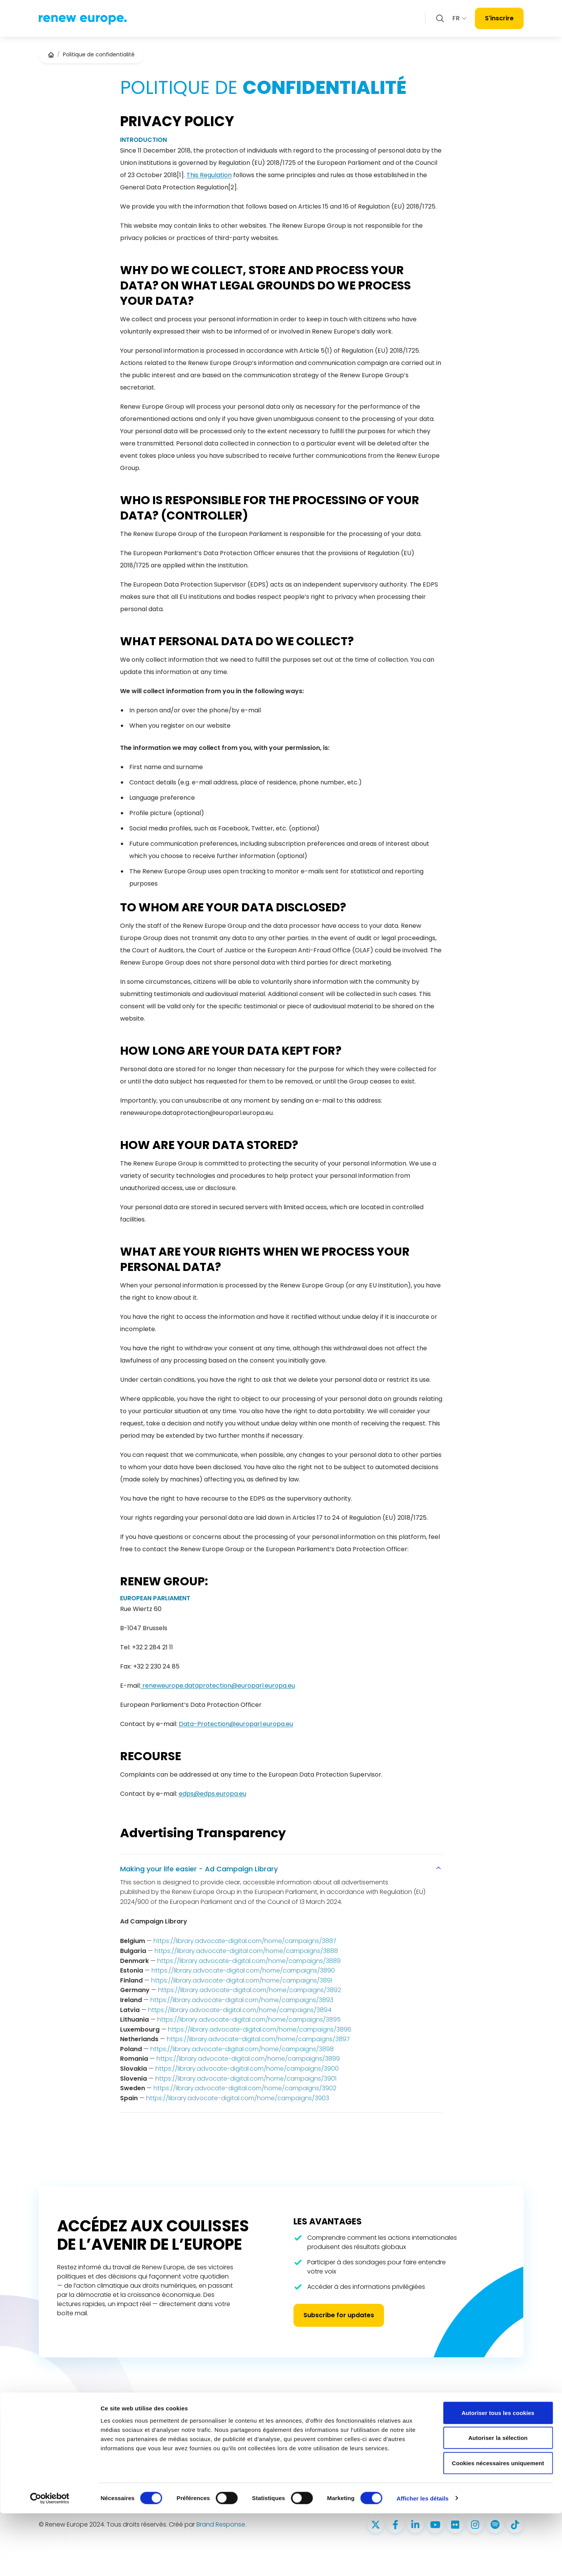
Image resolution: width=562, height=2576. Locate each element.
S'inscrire (499, 18)
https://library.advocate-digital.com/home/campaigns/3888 (246, 1950)
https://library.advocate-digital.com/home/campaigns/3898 (242, 2049)
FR (459, 18)
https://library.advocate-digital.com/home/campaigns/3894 (239, 2010)
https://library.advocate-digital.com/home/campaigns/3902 (244, 2088)
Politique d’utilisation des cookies (479, 2427)
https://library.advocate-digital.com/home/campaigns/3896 (259, 2029)
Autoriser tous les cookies (497, 2475)
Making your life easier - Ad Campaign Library (281, 1869)
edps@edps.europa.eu (212, 1793)
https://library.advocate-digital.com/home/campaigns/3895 (249, 2019)
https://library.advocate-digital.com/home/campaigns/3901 (245, 2078)
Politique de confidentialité (472, 2414)
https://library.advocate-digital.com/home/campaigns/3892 (249, 1990)
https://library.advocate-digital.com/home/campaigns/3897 (258, 2039)
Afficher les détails (422, 2561)
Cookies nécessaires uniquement (498, 2525)
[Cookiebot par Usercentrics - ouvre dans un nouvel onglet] (49, 2561)
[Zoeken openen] (440, 18)
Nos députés (240, 2414)
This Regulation (209, 175)
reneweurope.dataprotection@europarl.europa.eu (218, 1685)
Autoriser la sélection (498, 2500)
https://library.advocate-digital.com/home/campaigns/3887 (244, 1941)
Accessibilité (452, 2441)
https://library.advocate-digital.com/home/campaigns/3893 (241, 2000)
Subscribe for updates (338, 2315)
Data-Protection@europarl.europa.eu (236, 1724)
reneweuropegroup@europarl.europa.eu (362, 2441)
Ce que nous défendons (256, 2427)
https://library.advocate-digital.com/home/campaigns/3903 (237, 2098)
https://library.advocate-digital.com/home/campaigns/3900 (247, 2068)
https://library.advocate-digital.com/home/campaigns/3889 (249, 1960)
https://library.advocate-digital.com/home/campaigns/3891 (241, 1980)
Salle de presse (244, 2454)
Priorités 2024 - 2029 (251, 2441)
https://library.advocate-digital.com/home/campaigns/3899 (248, 2058)
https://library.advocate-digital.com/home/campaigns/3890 (243, 1970)
